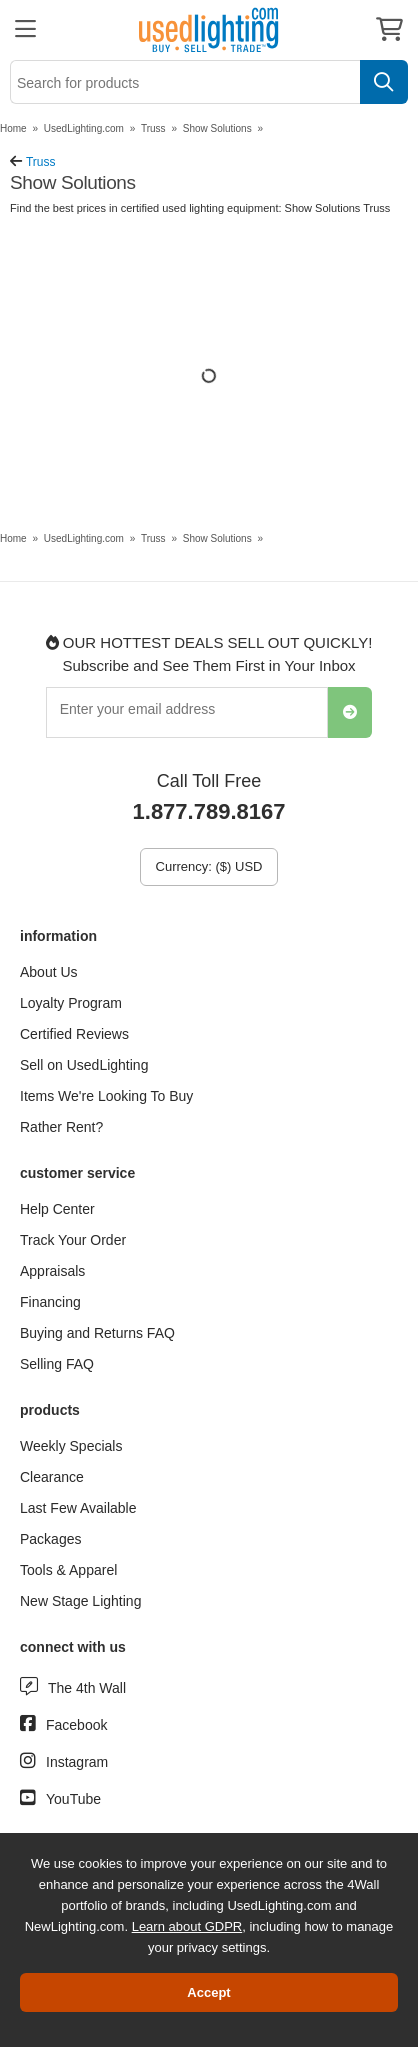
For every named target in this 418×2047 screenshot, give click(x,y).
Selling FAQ (57, 1364)
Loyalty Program (71, 1003)
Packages (50, 1539)
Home (13, 128)
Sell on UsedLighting (84, 1065)
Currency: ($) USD (209, 866)
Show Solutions (217, 128)
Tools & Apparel (68, 1570)
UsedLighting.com (84, 128)
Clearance (52, 1477)
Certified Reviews (74, 1034)
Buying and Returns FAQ (97, 1333)
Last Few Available (78, 1508)
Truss (153, 128)
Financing (50, 1302)
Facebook (76, 1725)
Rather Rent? (61, 1127)
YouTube (73, 1799)
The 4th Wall (87, 1688)
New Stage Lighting (80, 1601)
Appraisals (52, 1271)
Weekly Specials (71, 1446)
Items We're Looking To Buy (106, 1096)
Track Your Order (73, 1240)
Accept (208, 1992)
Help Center (57, 1209)
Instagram (77, 1762)
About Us (49, 972)
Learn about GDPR (187, 1926)
